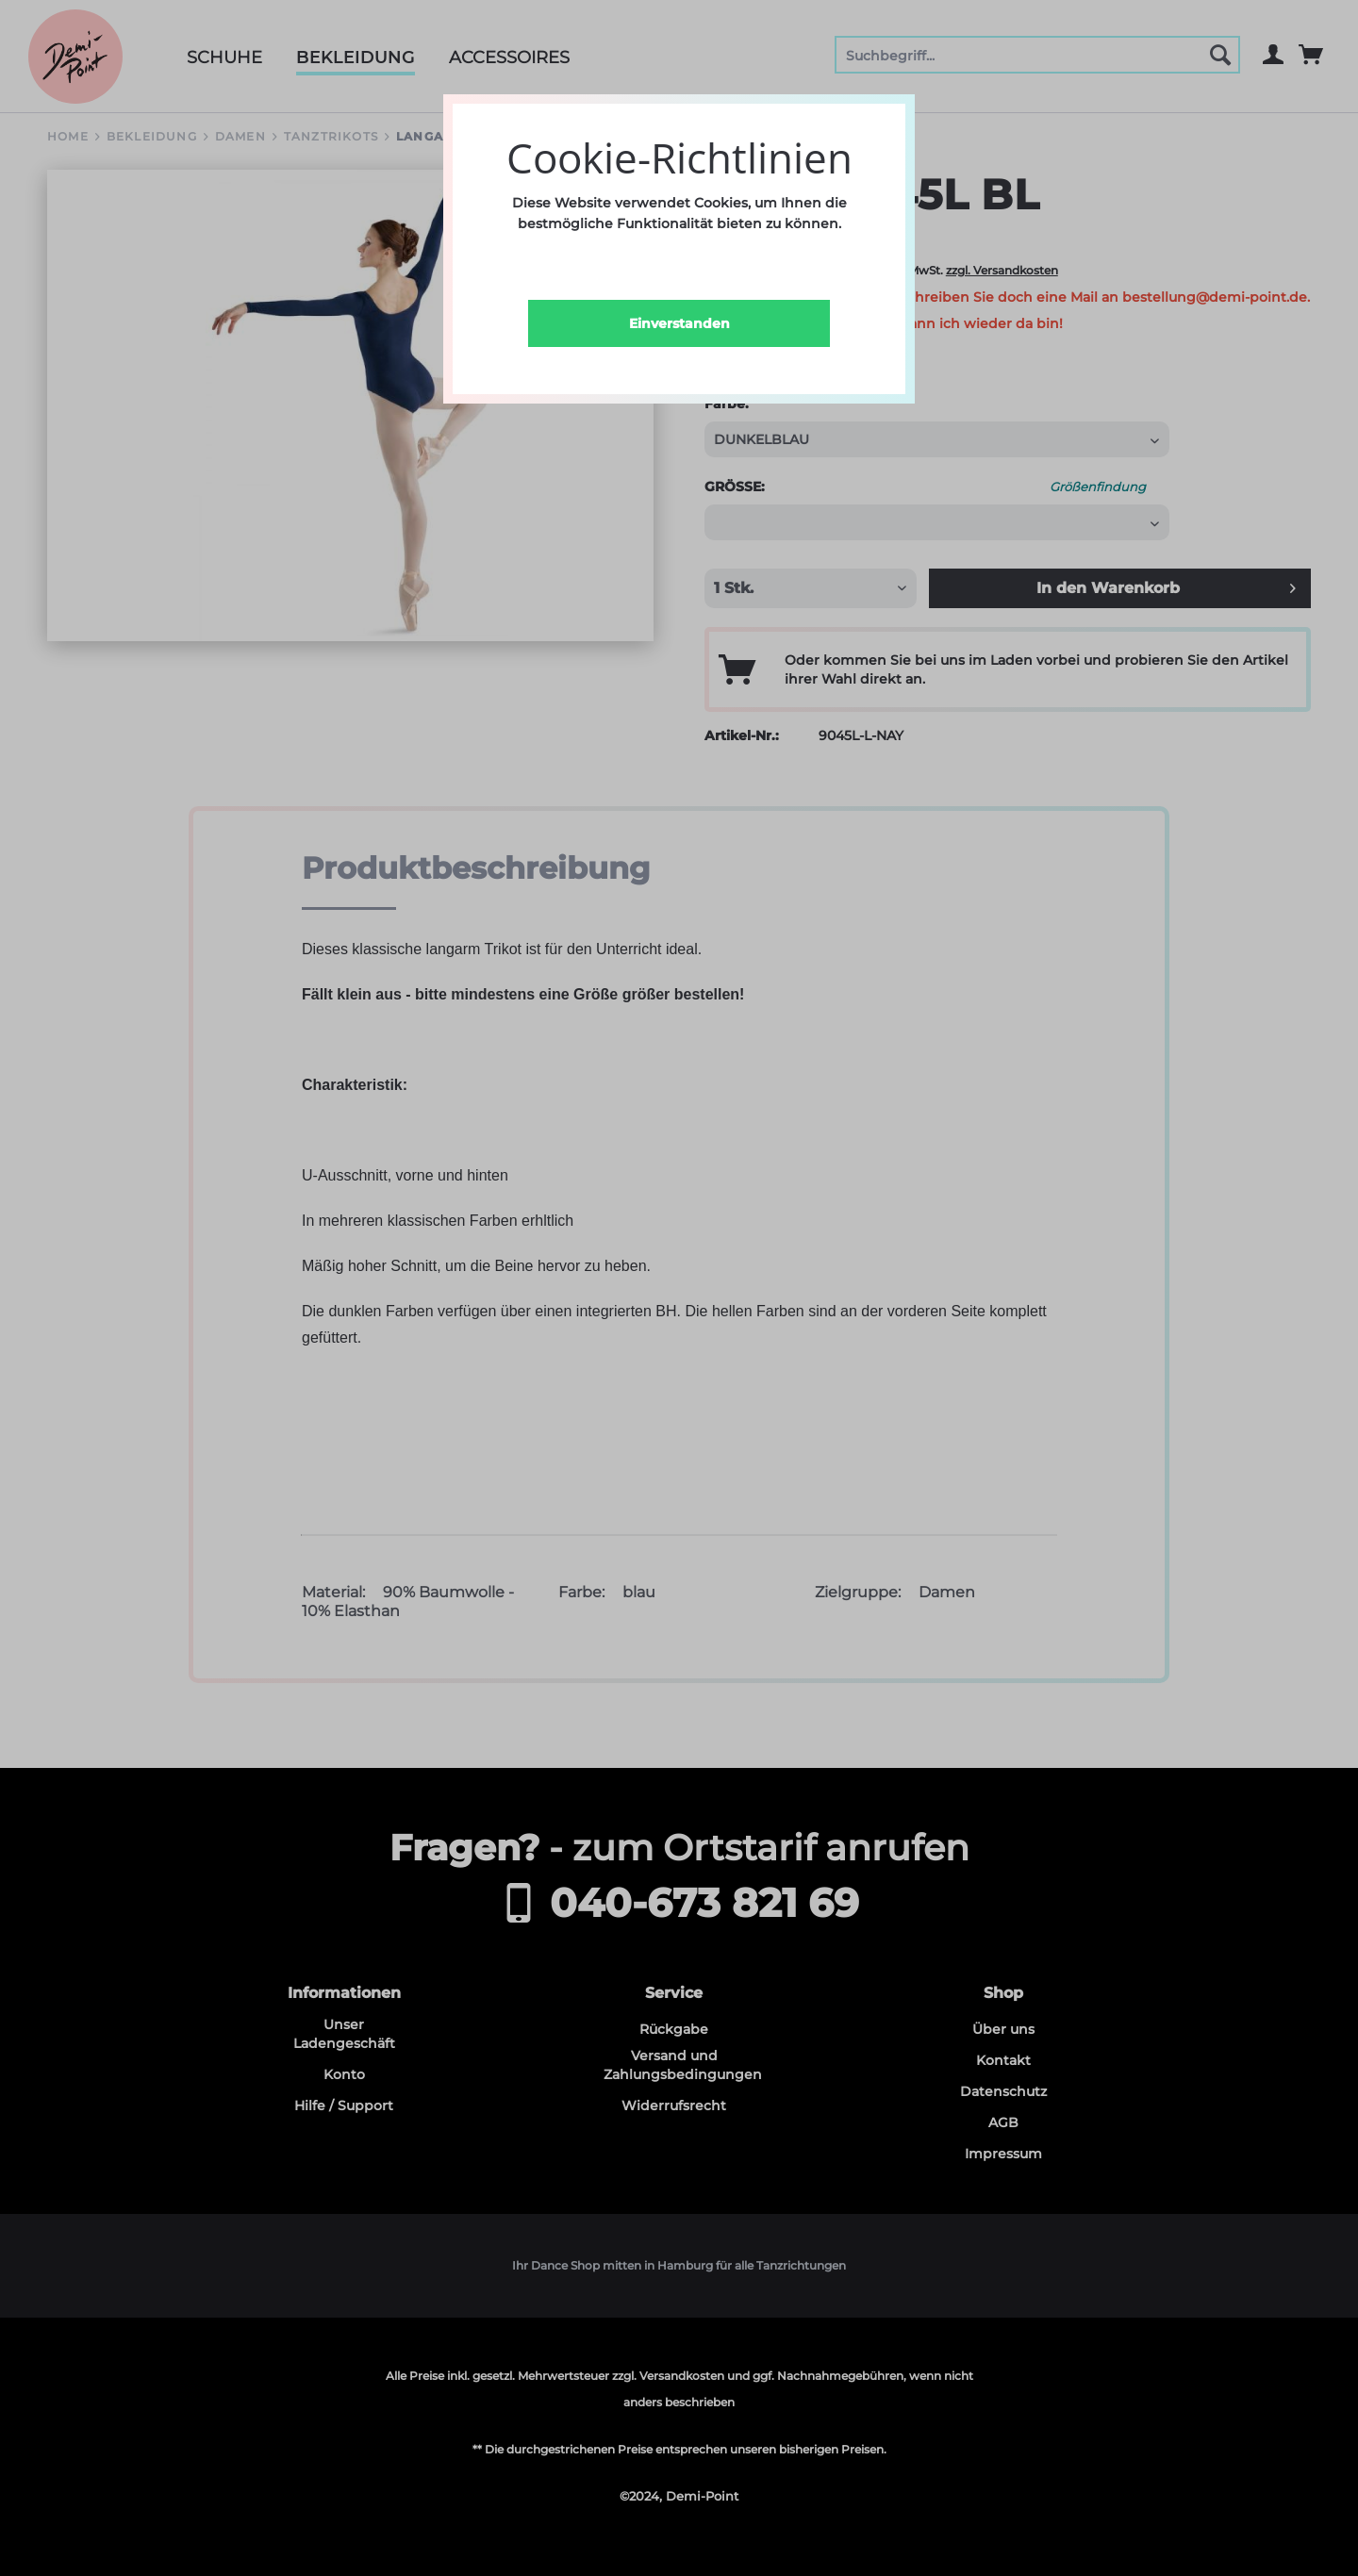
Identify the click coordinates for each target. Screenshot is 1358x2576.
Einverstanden (679, 323)
